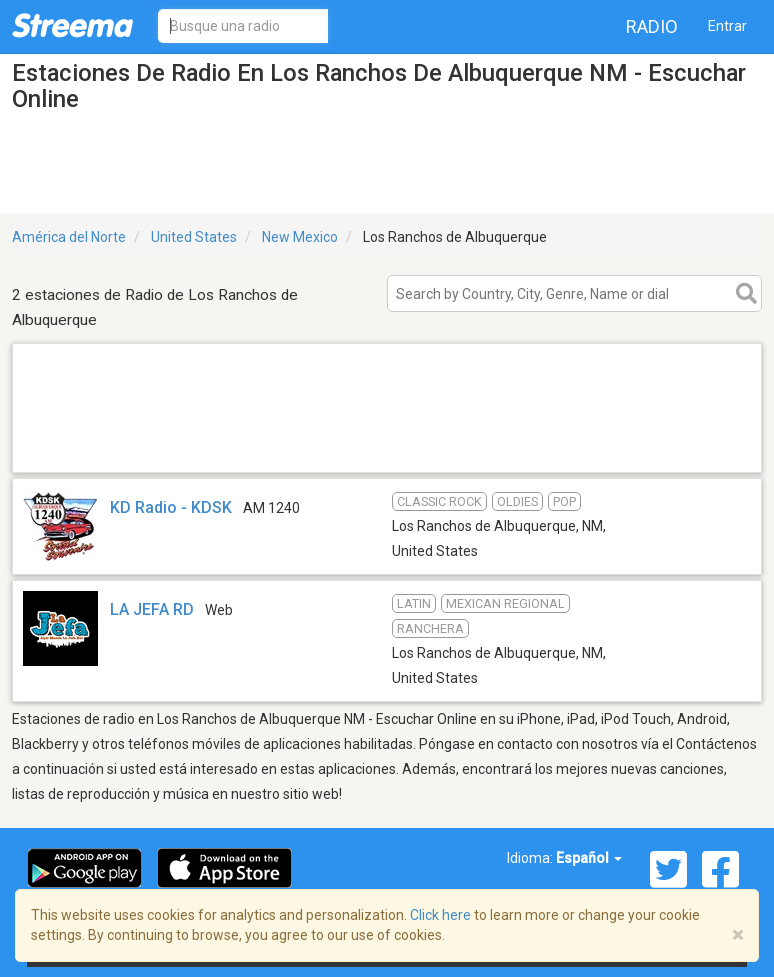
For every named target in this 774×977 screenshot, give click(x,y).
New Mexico (300, 237)
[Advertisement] (387, 446)
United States (194, 237)
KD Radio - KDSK (171, 507)
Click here (440, 915)
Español (589, 858)
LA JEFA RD (152, 609)
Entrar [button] (727, 26)
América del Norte (69, 237)
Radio (652, 26)
